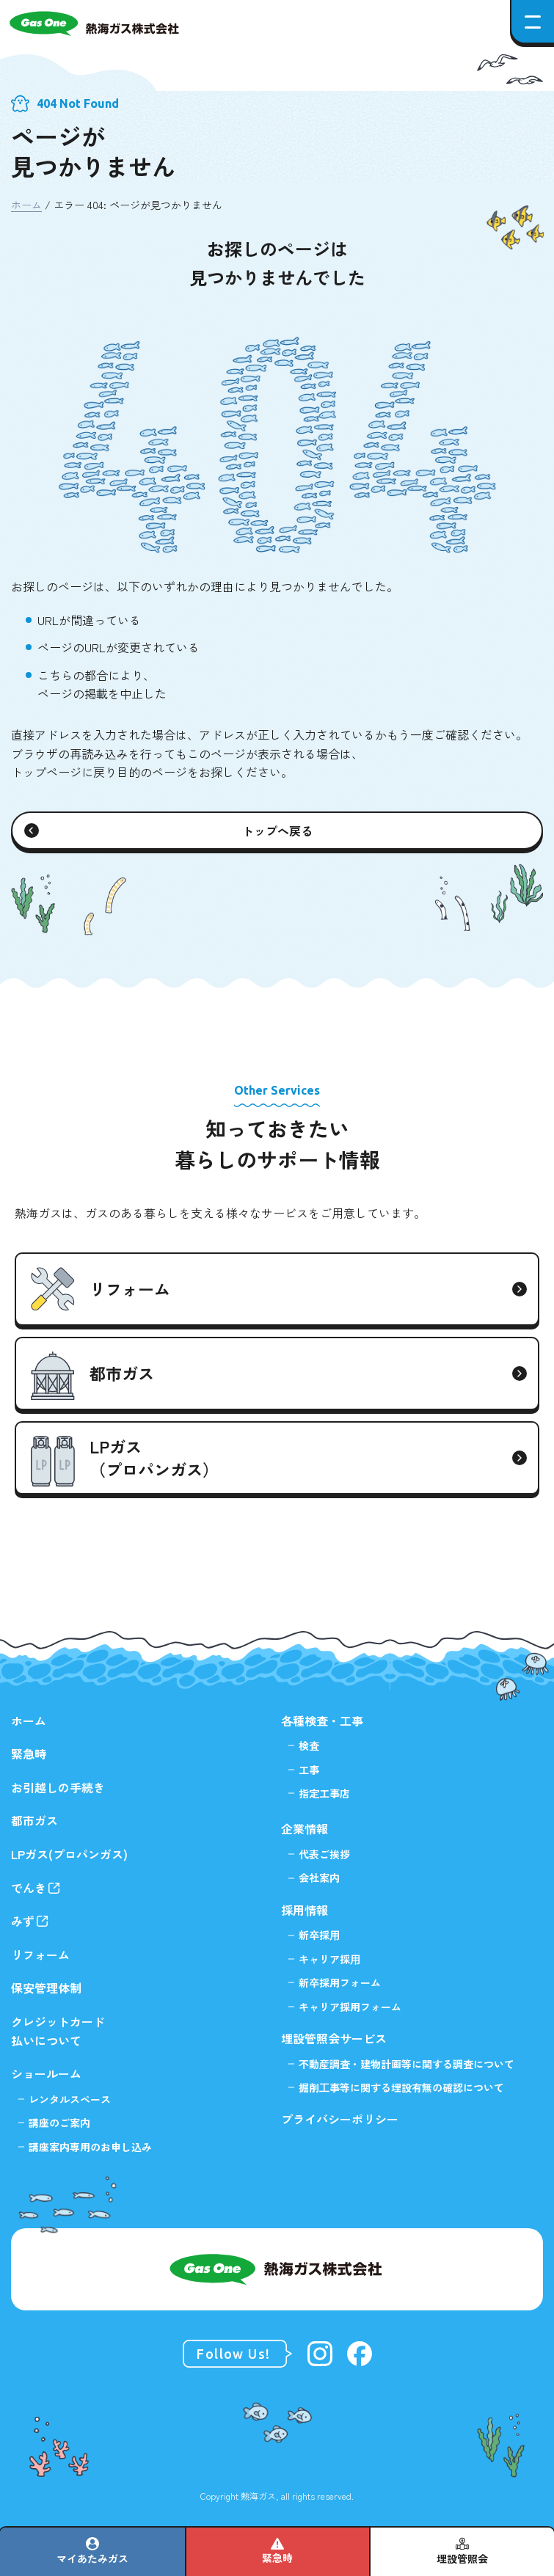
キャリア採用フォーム (350, 2006)
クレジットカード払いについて (58, 2031)
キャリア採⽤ (329, 1959)
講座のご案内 (59, 2122)
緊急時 (277, 2557)
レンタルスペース (70, 2099)
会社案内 (319, 1877)
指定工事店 (324, 1793)
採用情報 (304, 1910)
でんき (28, 1888)
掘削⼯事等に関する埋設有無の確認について (401, 2087)
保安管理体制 (46, 1987)
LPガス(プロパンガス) (69, 1854)
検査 (309, 1745)
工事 (309, 1769)
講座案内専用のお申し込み (90, 2146)
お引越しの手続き (58, 1787)
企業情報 (304, 1828)
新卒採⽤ (319, 1934)
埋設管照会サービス (334, 2038)
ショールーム (46, 2073)
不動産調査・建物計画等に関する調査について (406, 2064)
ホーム (26, 204)
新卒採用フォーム (340, 1982)
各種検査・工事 (322, 1720)
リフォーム (40, 1954)
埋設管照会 (462, 2558)
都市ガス (34, 1820)
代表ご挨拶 (324, 1854)
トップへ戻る (277, 830)
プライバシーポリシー (339, 2119)
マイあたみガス (92, 2558)
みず (22, 1921)
